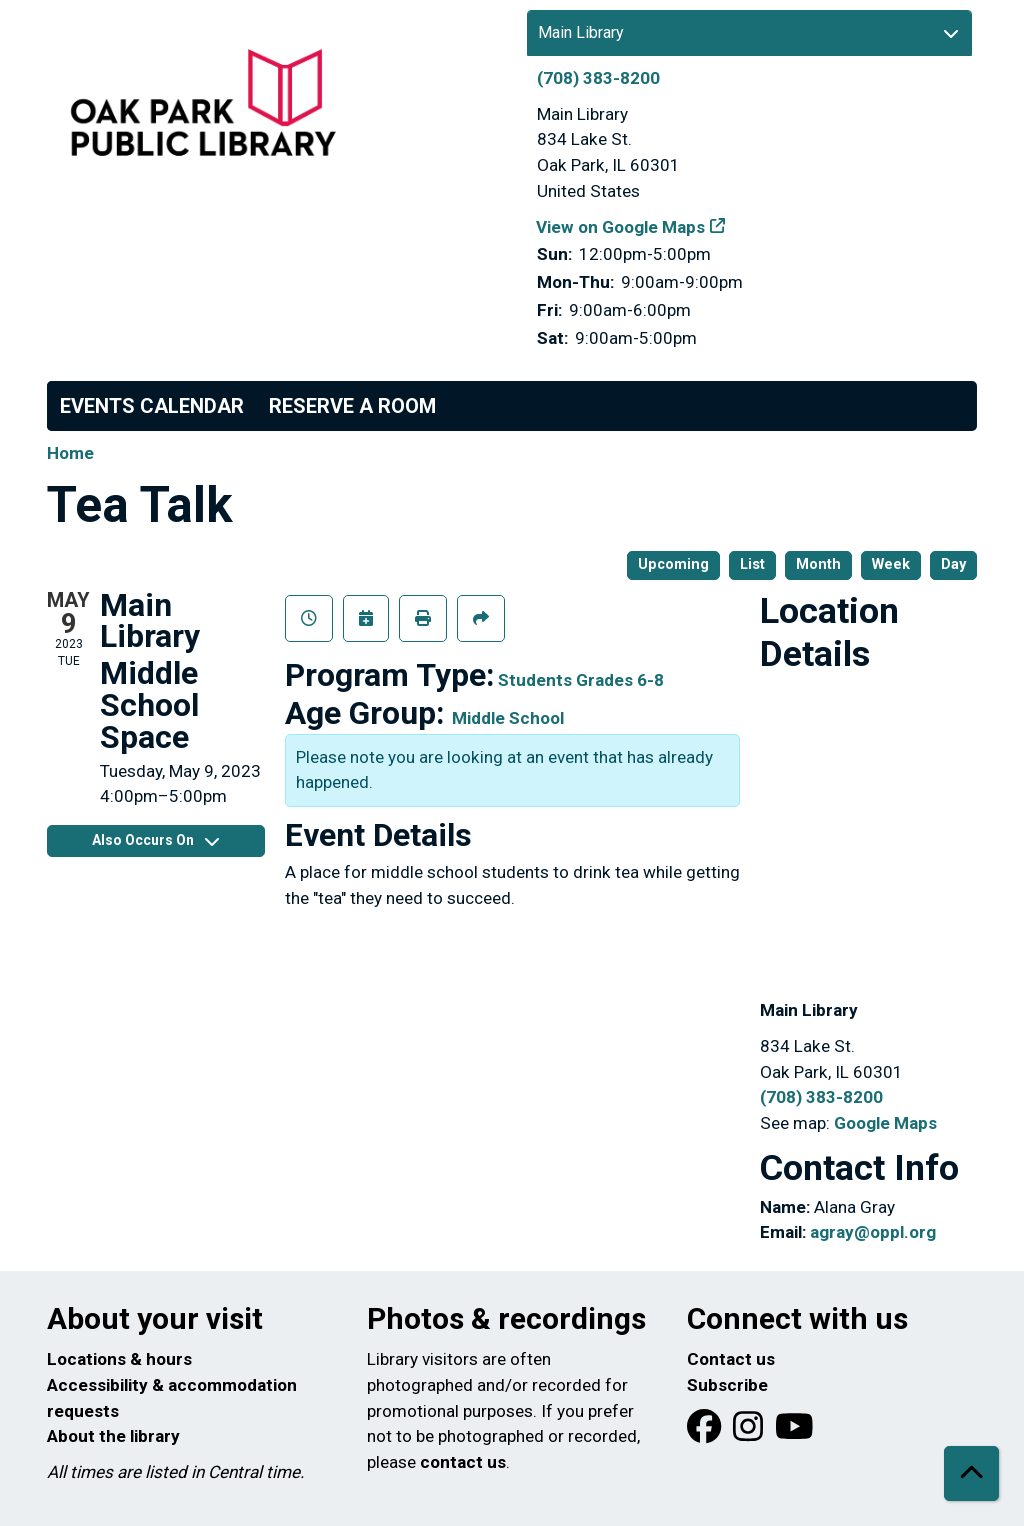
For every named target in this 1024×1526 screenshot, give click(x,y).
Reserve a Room (352, 406)
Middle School (508, 718)
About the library (113, 1436)
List (752, 564)
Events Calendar (152, 406)
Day (953, 564)
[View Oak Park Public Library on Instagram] (750, 1433)
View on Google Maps (621, 227)
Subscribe (727, 1385)
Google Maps (885, 1123)
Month (818, 564)
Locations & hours (119, 1359)
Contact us (731, 1359)
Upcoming (673, 564)
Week (891, 564)
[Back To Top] (971, 1473)
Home (70, 453)
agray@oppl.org (873, 1232)
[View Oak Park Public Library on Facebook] (706, 1433)
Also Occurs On (155, 840)
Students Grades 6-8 (581, 680)
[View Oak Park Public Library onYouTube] (794, 1433)
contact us (463, 1462)
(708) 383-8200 (598, 78)
